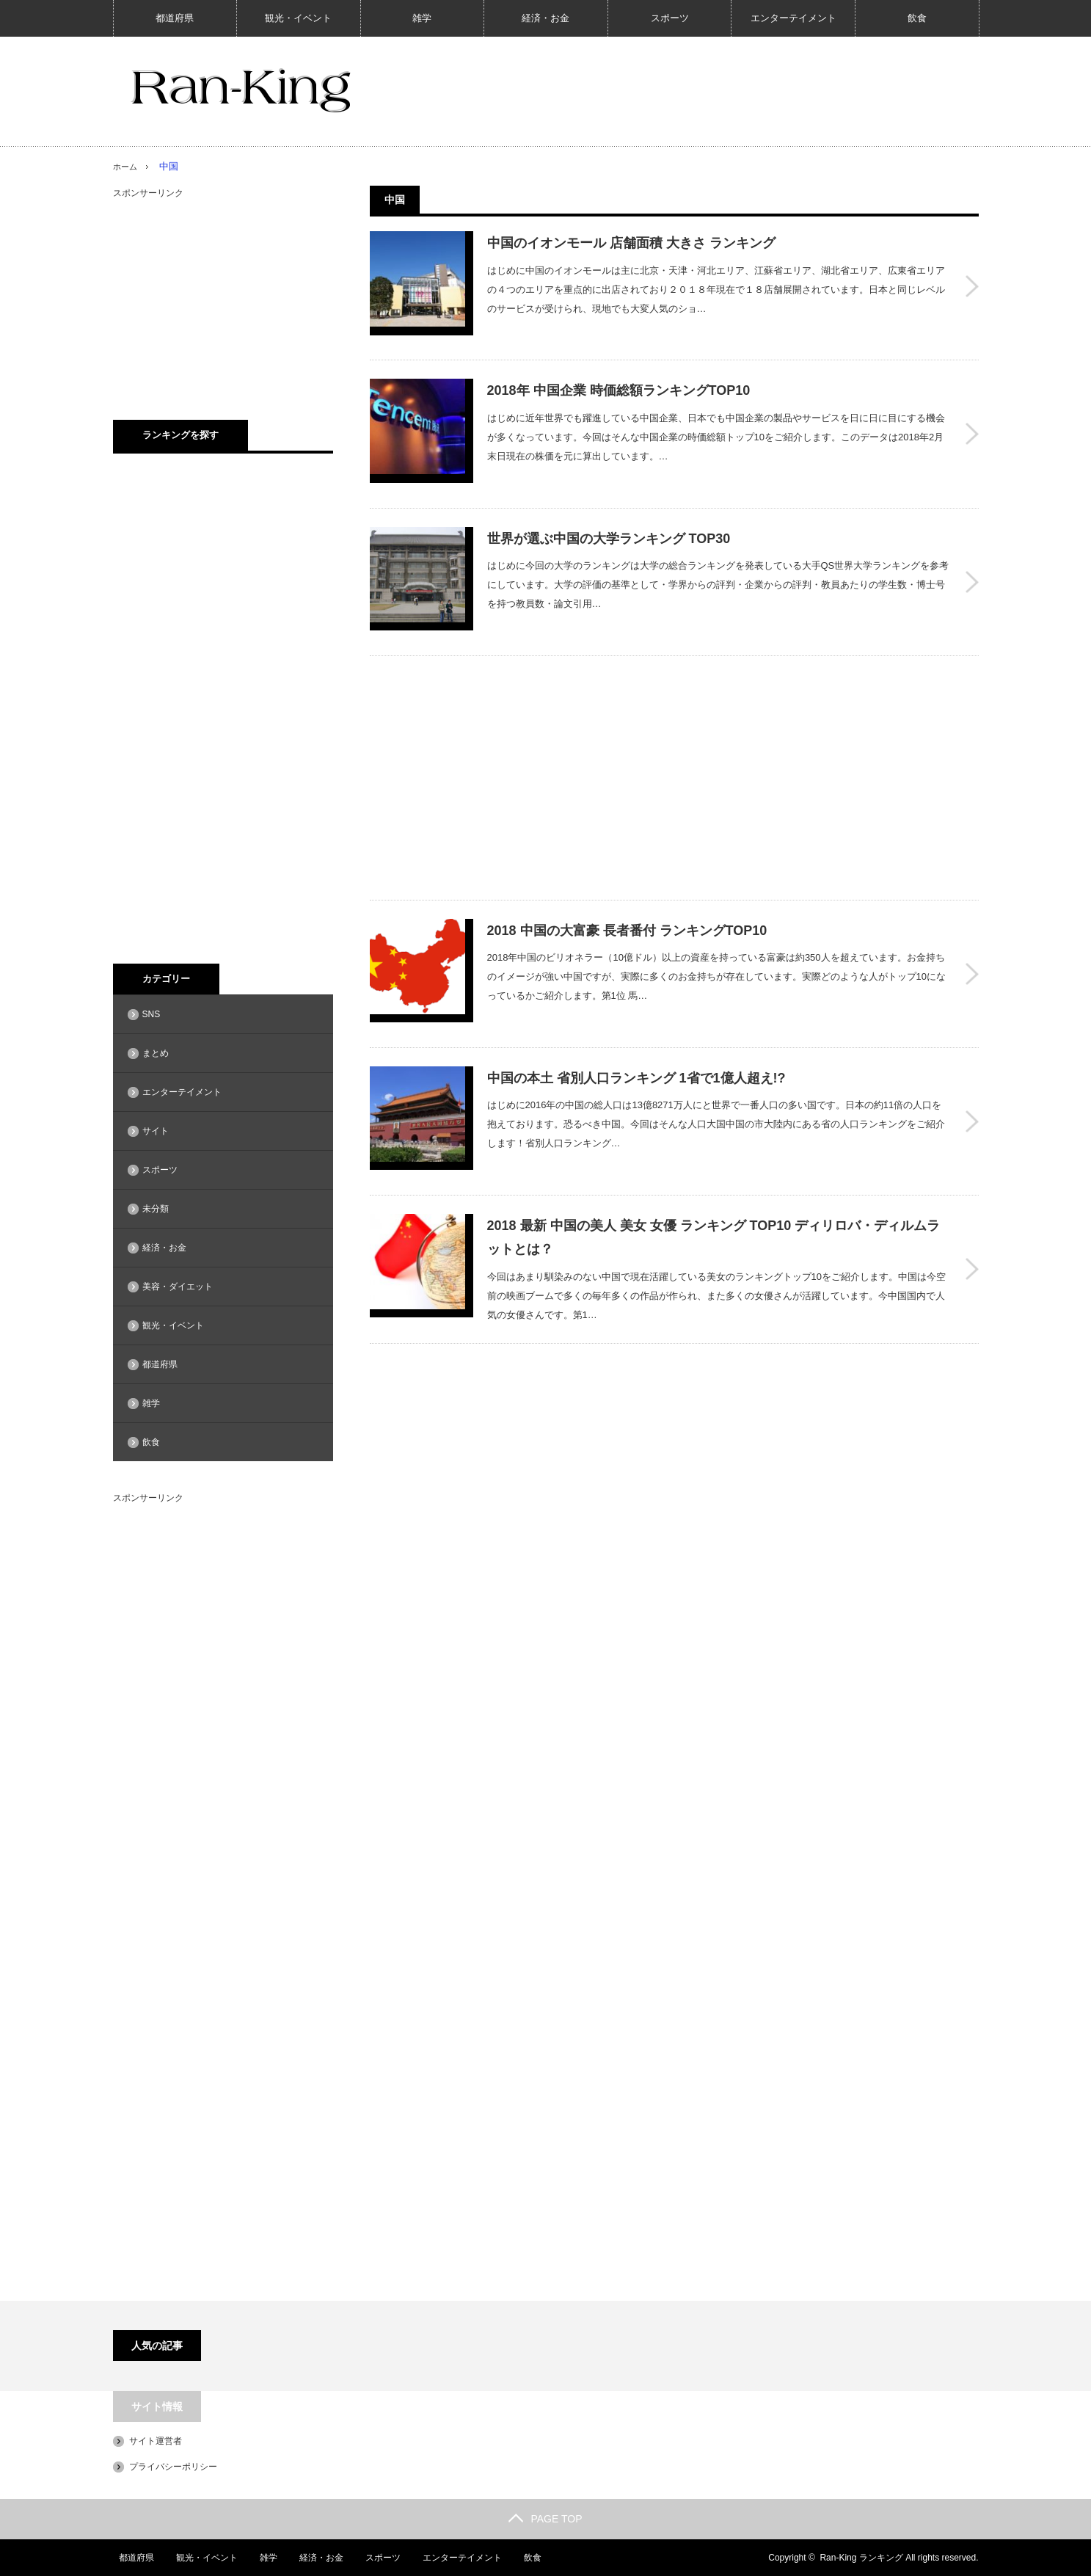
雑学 (421, 17)
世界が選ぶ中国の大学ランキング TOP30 (609, 508)
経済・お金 (545, 17)
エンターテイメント (793, 17)
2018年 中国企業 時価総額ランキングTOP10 (619, 375)
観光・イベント (298, 17)
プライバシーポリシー (173, 2467)
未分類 (155, 1209)
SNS (151, 1014)
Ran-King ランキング (861, 2558)
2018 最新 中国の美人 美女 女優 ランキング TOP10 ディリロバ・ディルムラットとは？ (714, 1163)
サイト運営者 (155, 2441)
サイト (155, 1131)
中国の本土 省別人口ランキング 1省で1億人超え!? (636, 1018)
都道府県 (175, 17)
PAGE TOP (545, 2519)
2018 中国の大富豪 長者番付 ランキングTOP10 (627, 885)
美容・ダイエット (177, 1286)
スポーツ (670, 17)
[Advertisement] (549, 732)
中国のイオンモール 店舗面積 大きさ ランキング (631, 243)
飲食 (917, 17)
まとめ (155, 1053)
